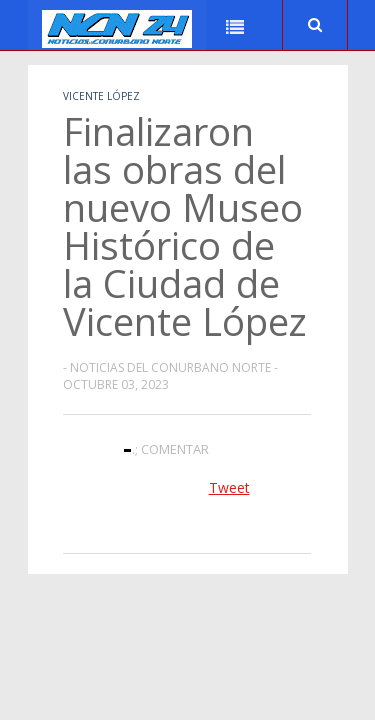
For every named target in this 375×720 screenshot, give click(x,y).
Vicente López (101, 96)
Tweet (229, 487)
